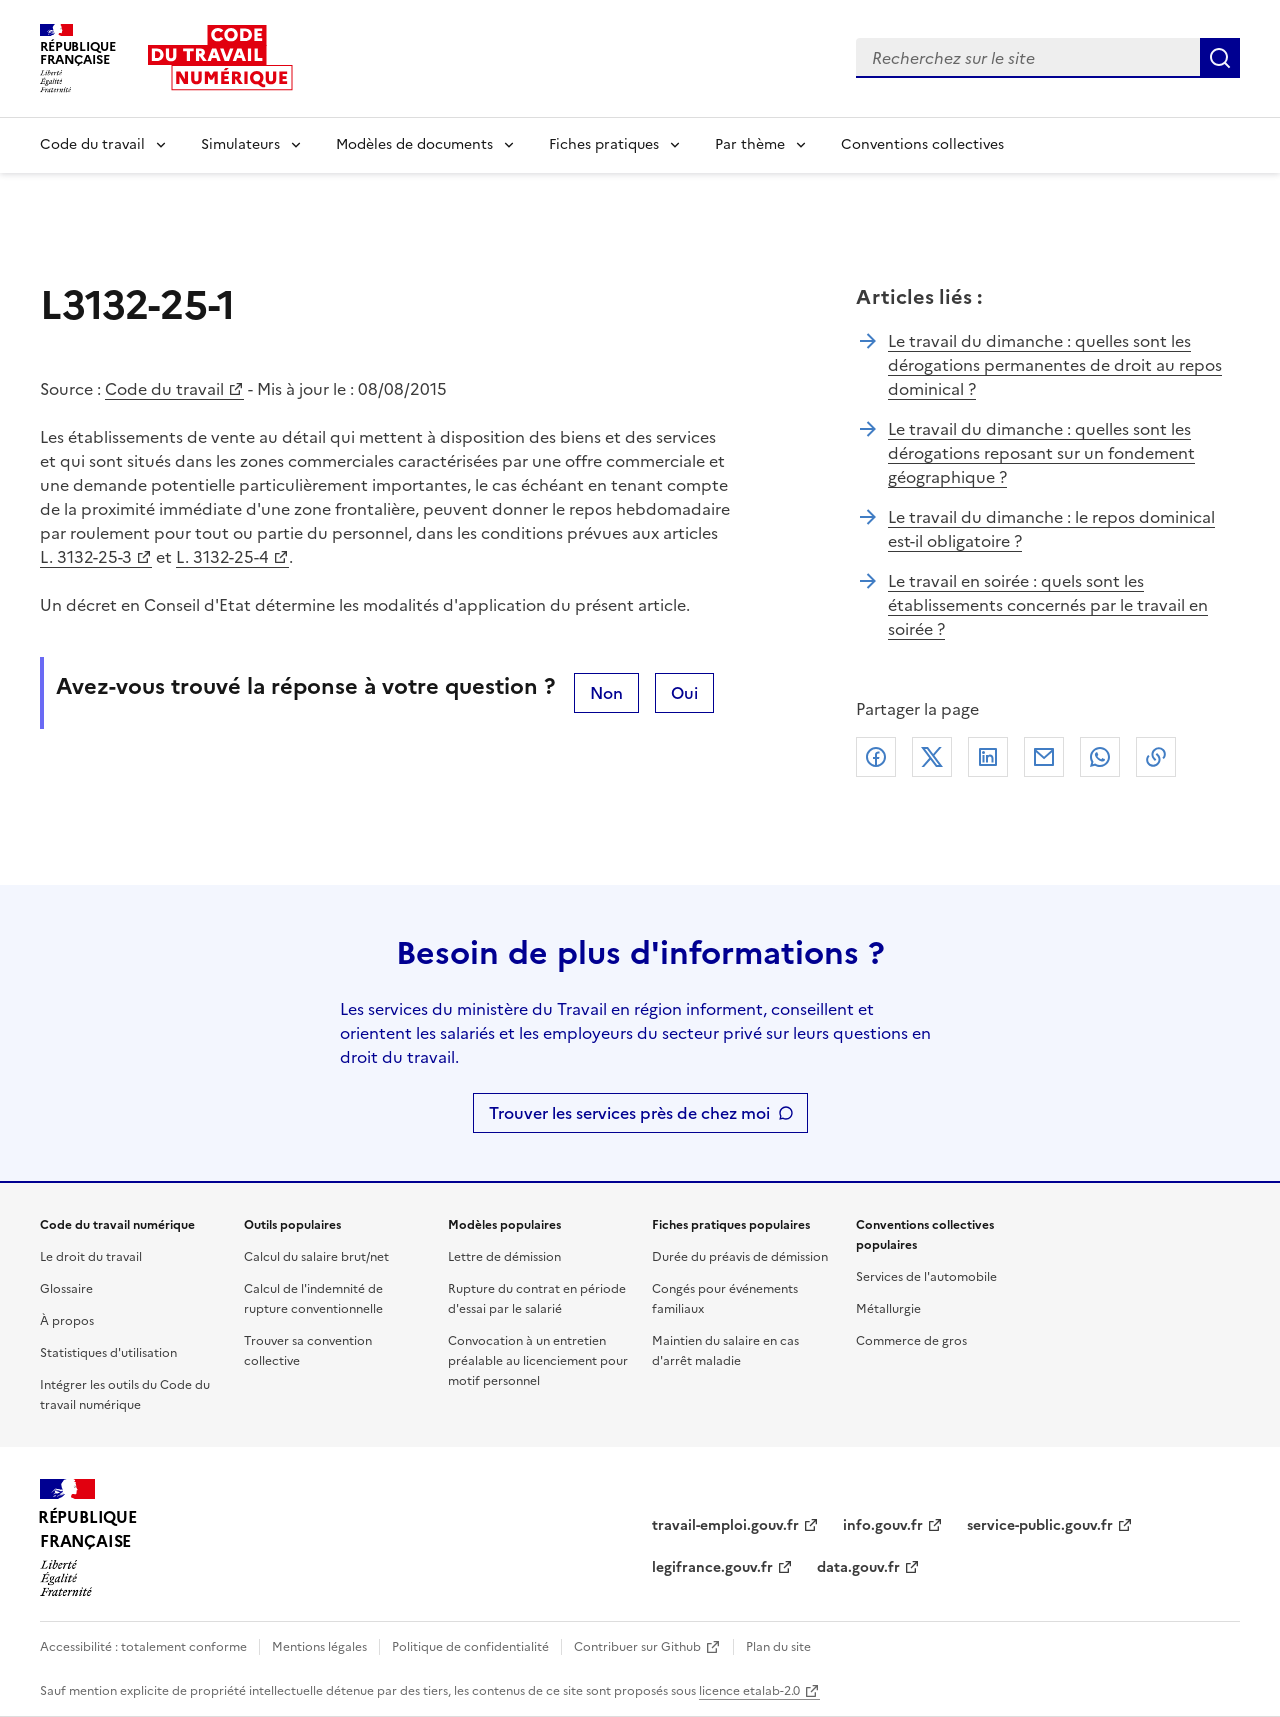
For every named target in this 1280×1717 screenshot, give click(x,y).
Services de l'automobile (926, 1277)
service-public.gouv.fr (1040, 1525)
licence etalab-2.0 (749, 1691)
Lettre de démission (504, 1257)
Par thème (750, 144)
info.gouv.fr (883, 1525)
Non (606, 693)
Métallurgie (888, 1309)
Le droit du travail (91, 1257)
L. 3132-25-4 (222, 557)
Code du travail (92, 144)
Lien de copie (1156, 757)
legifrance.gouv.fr (712, 1567)
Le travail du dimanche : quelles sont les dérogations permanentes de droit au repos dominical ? (1055, 365)
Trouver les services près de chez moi (629, 1113)
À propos (67, 1321)
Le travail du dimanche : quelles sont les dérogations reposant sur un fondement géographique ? (1041, 453)
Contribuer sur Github (637, 1647)
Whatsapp (1100, 757)
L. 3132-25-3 (86, 557)
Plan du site (778, 1647)
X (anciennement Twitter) (932, 757)
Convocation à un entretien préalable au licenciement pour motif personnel (538, 1361)
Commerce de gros (911, 1341)
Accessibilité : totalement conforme (143, 1647)
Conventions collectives (922, 144)
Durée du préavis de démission (740, 1257)
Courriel (1044, 757)
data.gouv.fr (858, 1567)
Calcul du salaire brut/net (316, 1257)
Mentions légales (319, 1647)
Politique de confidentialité (470, 1647)
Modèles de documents (414, 144)
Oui (684, 693)
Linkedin (988, 757)
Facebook (876, 757)
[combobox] (1028, 58)
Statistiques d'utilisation (108, 1353)
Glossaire (66, 1289)
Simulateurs (240, 144)
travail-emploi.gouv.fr (725, 1525)
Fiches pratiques (604, 144)
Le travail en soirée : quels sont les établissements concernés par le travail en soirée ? (1048, 605)
